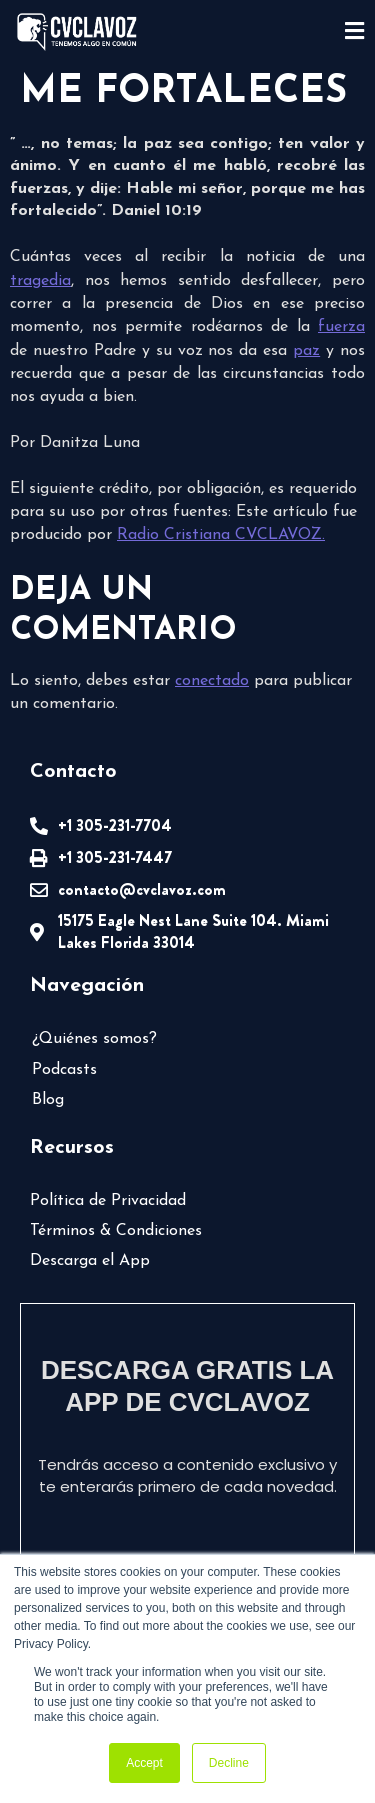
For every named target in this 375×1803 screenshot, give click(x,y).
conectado (212, 681)
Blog (48, 1100)
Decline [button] (229, 1763)
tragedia (40, 281)
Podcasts (64, 1070)
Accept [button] (144, 1763)
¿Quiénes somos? (94, 1039)
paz (306, 351)
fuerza (341, 327)
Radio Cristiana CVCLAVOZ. (221, 535)
